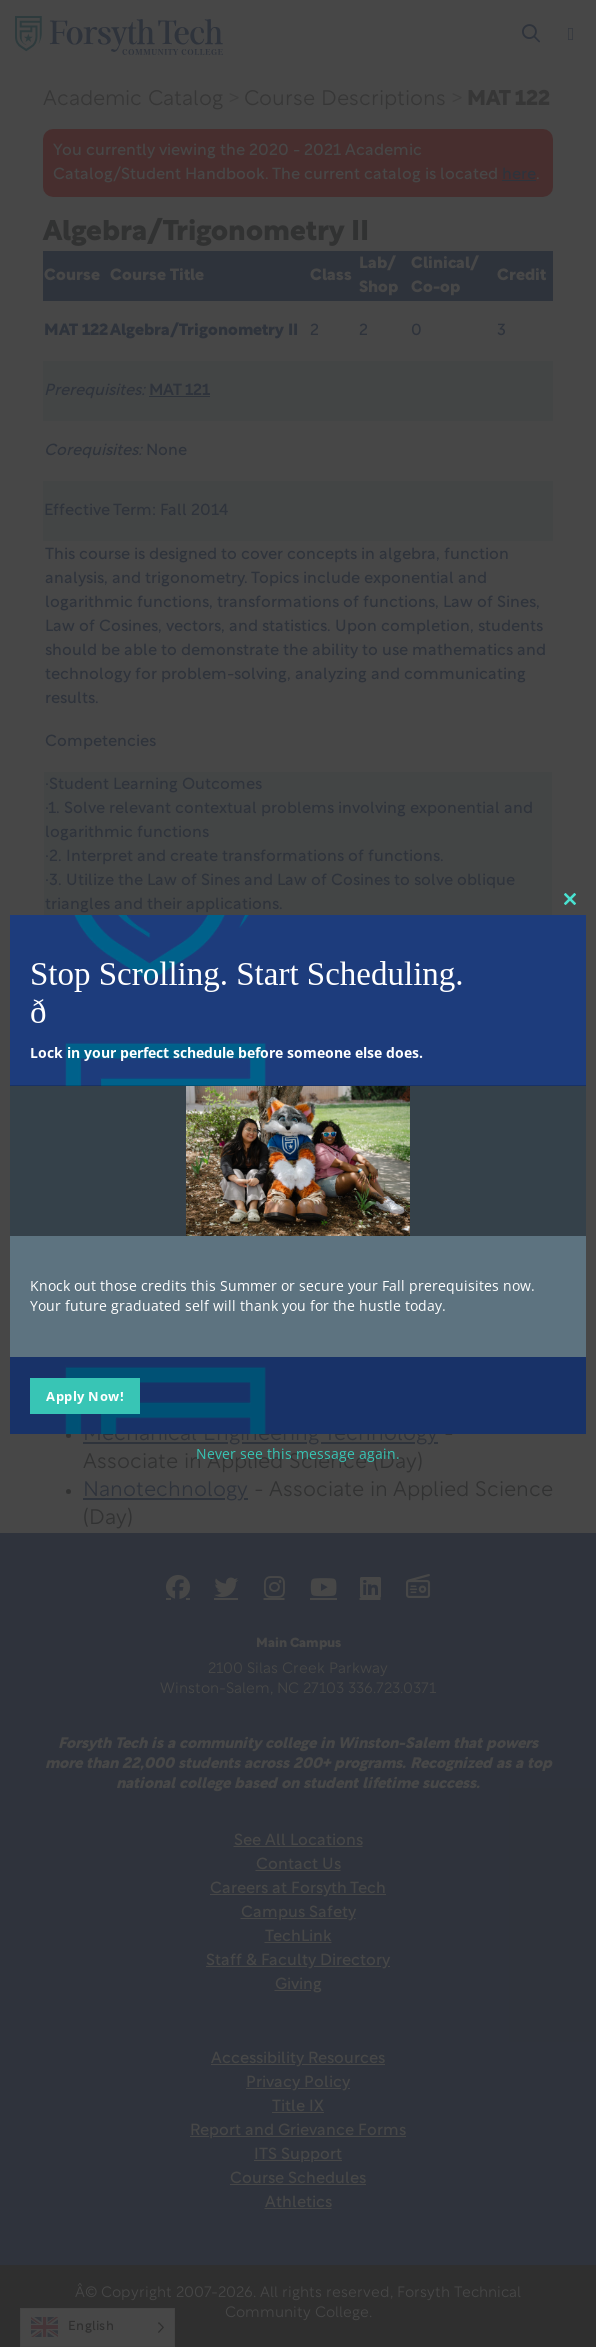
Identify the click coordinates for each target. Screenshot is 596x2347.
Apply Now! (85, 1396)
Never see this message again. (298, 1453)
